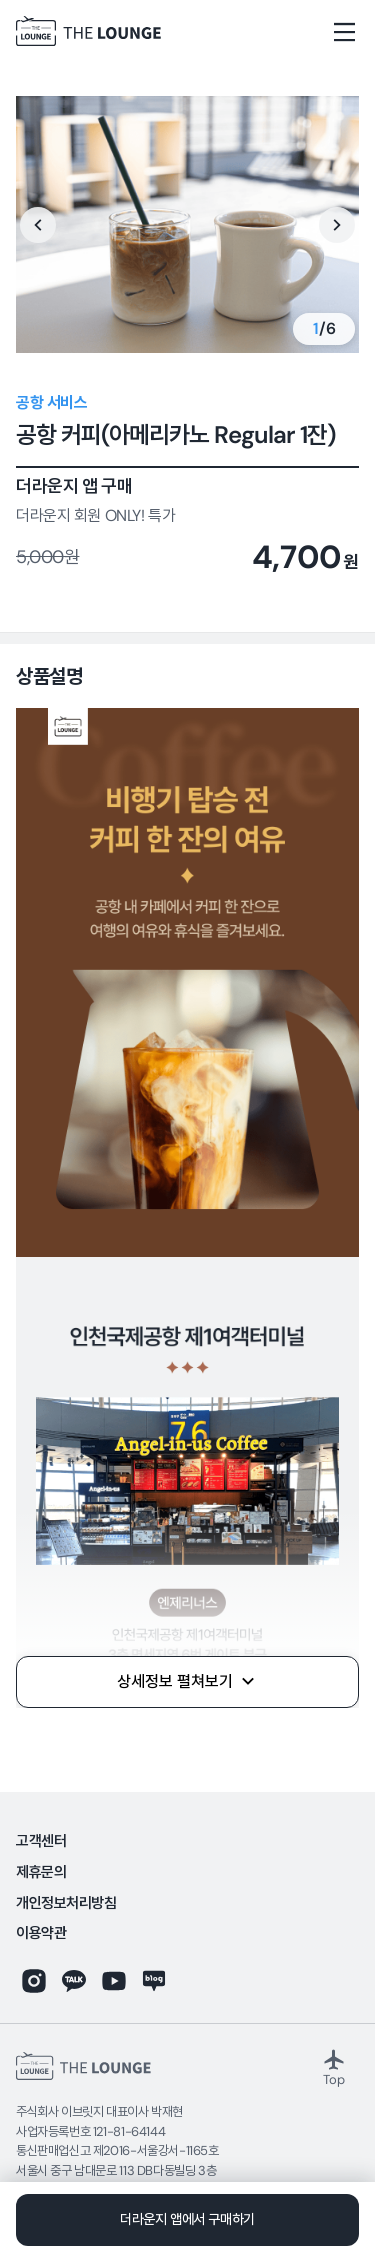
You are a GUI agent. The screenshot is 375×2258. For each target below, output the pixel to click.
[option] (187, 224)
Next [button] (337, 225)
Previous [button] (38, 225)
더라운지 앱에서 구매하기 (187, 2219)
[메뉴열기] (345, 32)
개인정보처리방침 (66, 1903)
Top (334, 2067)
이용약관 (41, 1933)
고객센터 (41, 1841)
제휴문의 (41, 1872)
